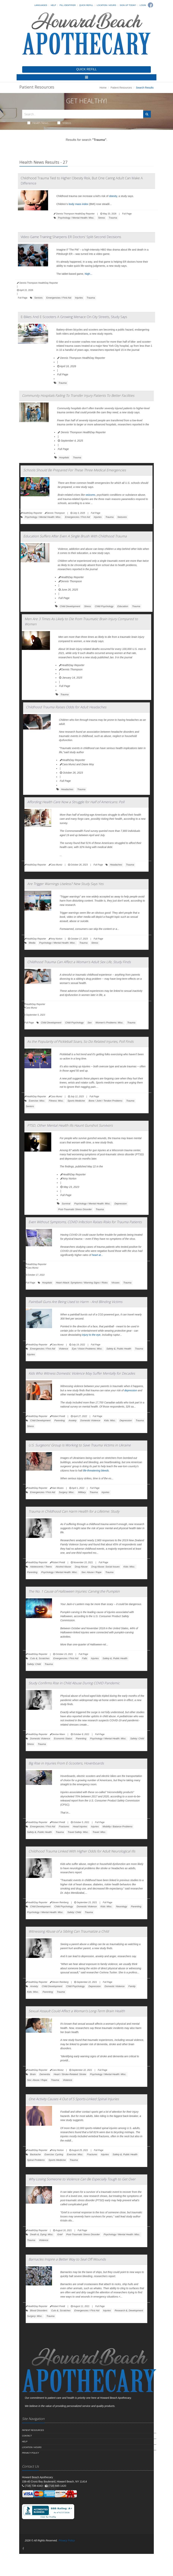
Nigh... (88, 273)
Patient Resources (121, 87)
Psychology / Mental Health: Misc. (76, 217)
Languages (40, 5)
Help (53, 5)
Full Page (127, 213)
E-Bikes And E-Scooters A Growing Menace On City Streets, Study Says (74, 317)
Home (103, 87)
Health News (37, 123)
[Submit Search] (147, 114)
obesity (113, 196)
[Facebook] (150, 5)
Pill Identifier (67, 5)
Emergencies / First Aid (58, 297)
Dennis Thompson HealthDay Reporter (81, 357)
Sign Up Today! (128, 5)
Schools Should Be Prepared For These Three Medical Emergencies (74, 470)
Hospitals (64, 457)
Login (143, 5)
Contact (27, 2436)
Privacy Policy (30, 2453)
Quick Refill (86, 5)
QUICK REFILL (86, 69)
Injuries (79, 297)
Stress (101, 217)
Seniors (38, 297)
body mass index (78, 204)
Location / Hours (106, 5)
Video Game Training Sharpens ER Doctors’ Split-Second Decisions (71, 237)
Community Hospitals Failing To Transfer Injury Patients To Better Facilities (78, 395)
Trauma (113, 217)
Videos (64, 123)
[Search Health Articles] (82, 114)
